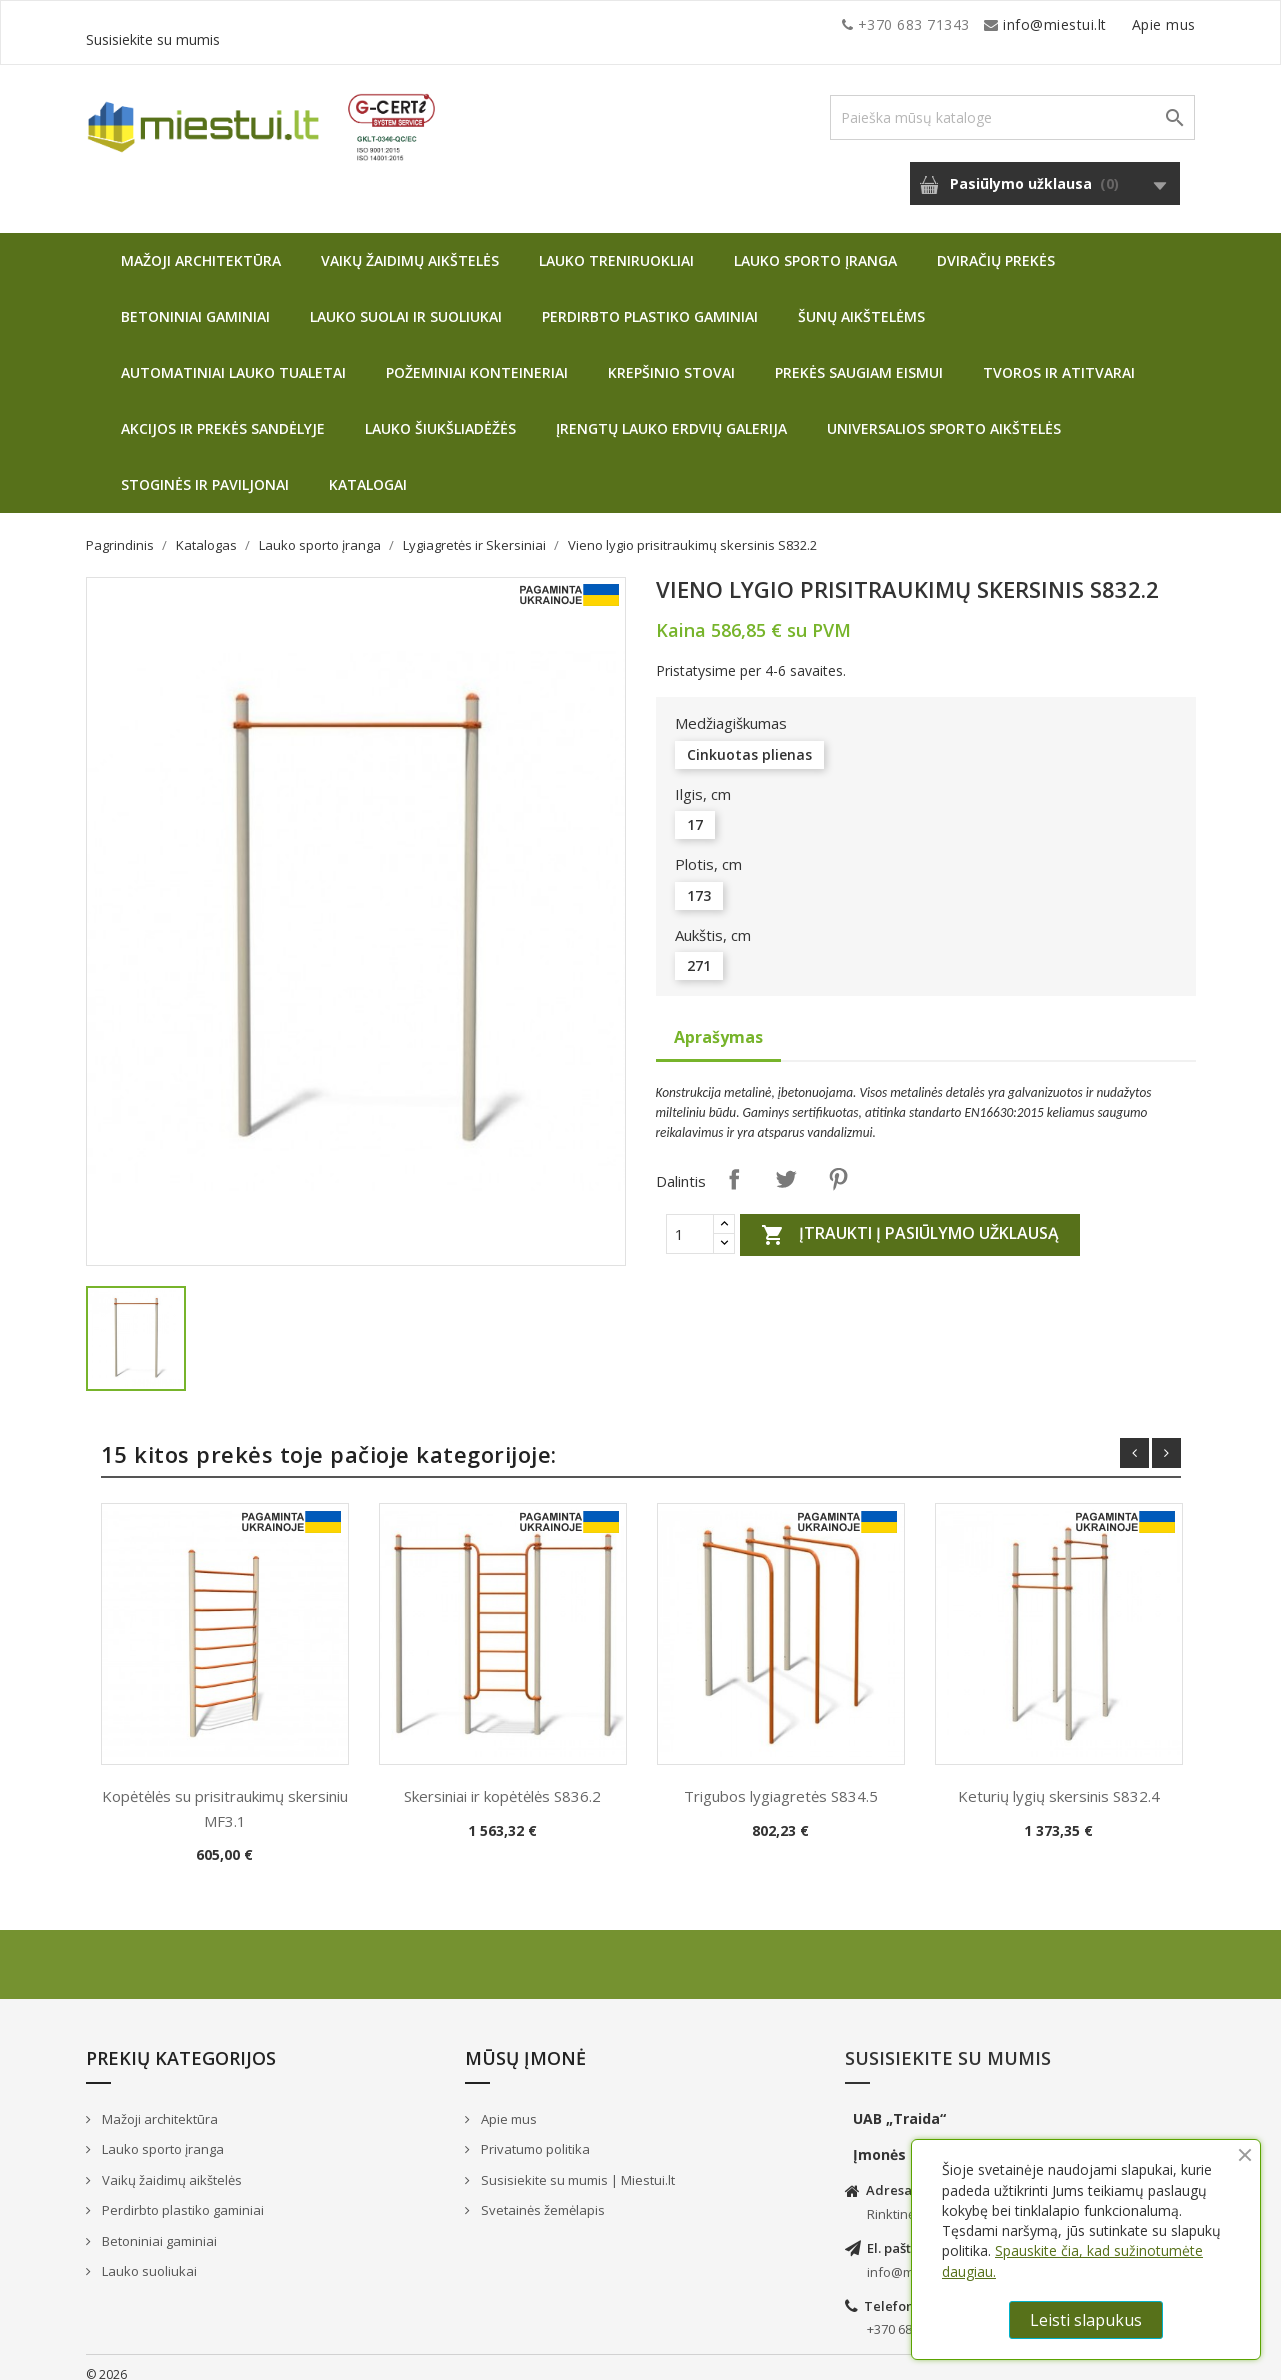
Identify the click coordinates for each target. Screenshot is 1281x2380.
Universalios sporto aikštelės (944, 413)
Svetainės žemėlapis (541, 2195)
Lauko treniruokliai (616, 245)
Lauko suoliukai (148, 2256)
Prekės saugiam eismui (859, 357)
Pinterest (838, 1164)
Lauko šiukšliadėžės (440, 413)
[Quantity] (690, 1219)
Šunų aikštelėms (861, 301)
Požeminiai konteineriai (477, 357)
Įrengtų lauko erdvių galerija (671, 413)
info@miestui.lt (286, 24)
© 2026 (106, 2359)
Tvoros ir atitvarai (1059, 357)
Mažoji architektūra (201, 245)
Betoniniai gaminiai (195, 301)
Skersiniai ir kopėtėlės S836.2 (502, 1781)
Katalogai (368, 469)
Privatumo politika (534, 2134)
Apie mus (1005, 24)
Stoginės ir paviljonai (205, 469)
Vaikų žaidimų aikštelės (410, 245)
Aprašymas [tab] (718, 1022)
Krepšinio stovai (671, 357)
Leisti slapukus (1086, 2320)
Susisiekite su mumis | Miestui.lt (576, 2165)
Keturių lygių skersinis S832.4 (1059, 1781)
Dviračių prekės (996, 245)
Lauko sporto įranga (815, 245)
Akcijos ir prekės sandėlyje (223, 413)
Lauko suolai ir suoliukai (406, 301)
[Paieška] (1012, 102)
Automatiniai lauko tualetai (233, 357)
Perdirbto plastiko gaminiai (650, 301)
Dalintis (734, 1164)
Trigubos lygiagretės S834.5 (781, 1781)
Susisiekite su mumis (1124, 24)
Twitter (786, 1164)
